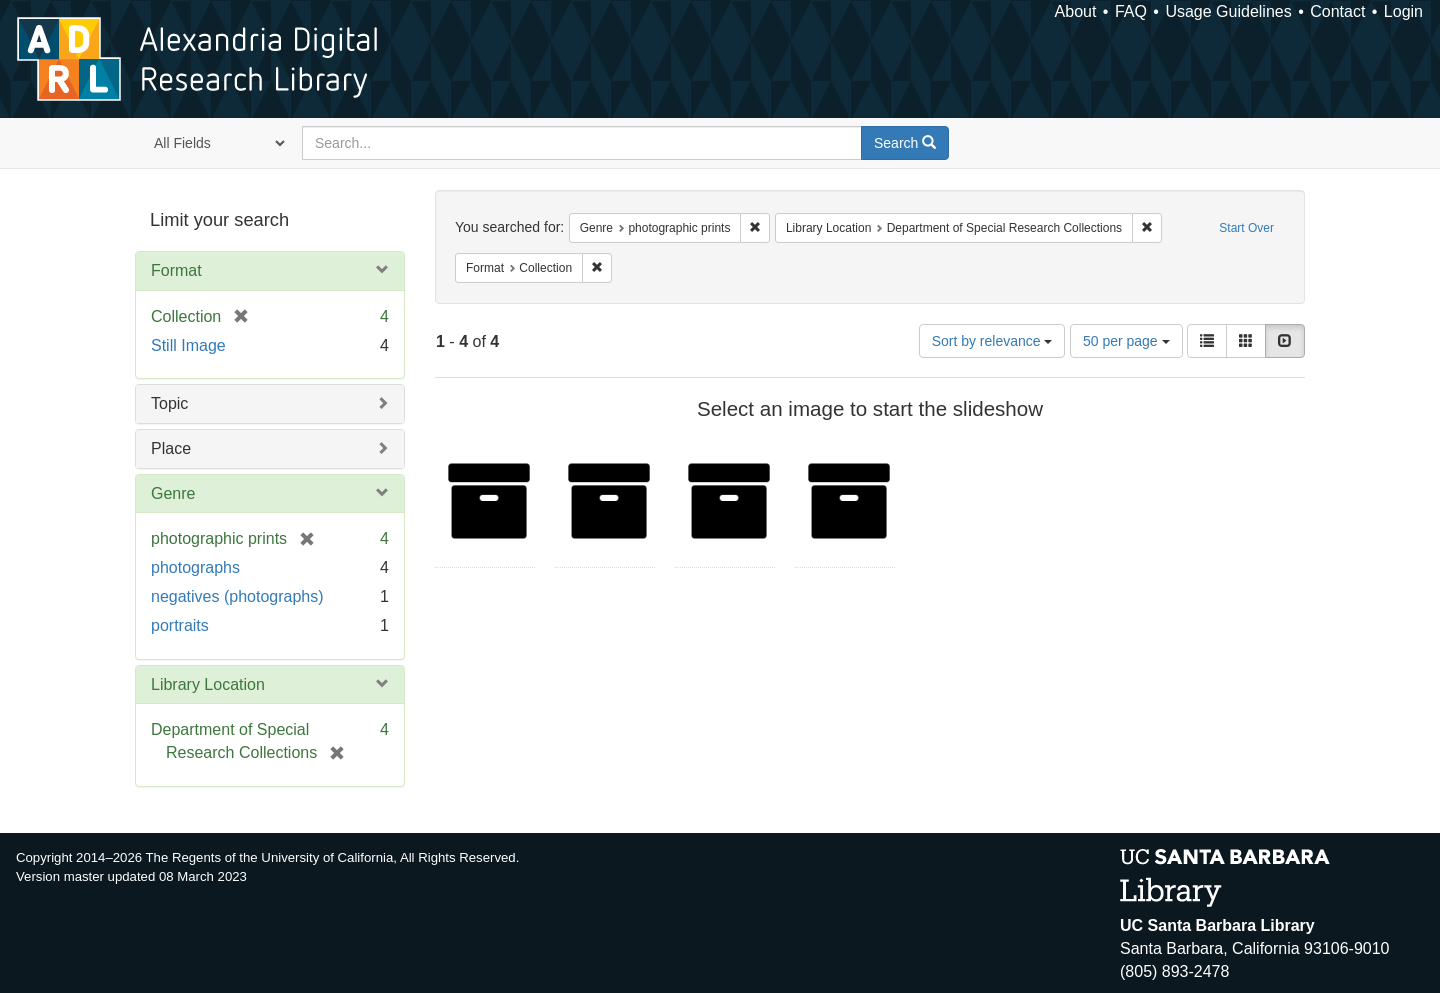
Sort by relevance (992, 341)
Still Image (188, 345)
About (1076, 11)
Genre (173, 493)
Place (171, 448)
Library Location (208, 684)
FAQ (1131, 11)
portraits (180, 625)
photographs (195, 567)
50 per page (1126, 341)
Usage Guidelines (1228, 11)
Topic (169, 403)
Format (176, 270)
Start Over (1246, 228)
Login (1403, 11)
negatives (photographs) (237, 596)
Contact (1337, 11)
